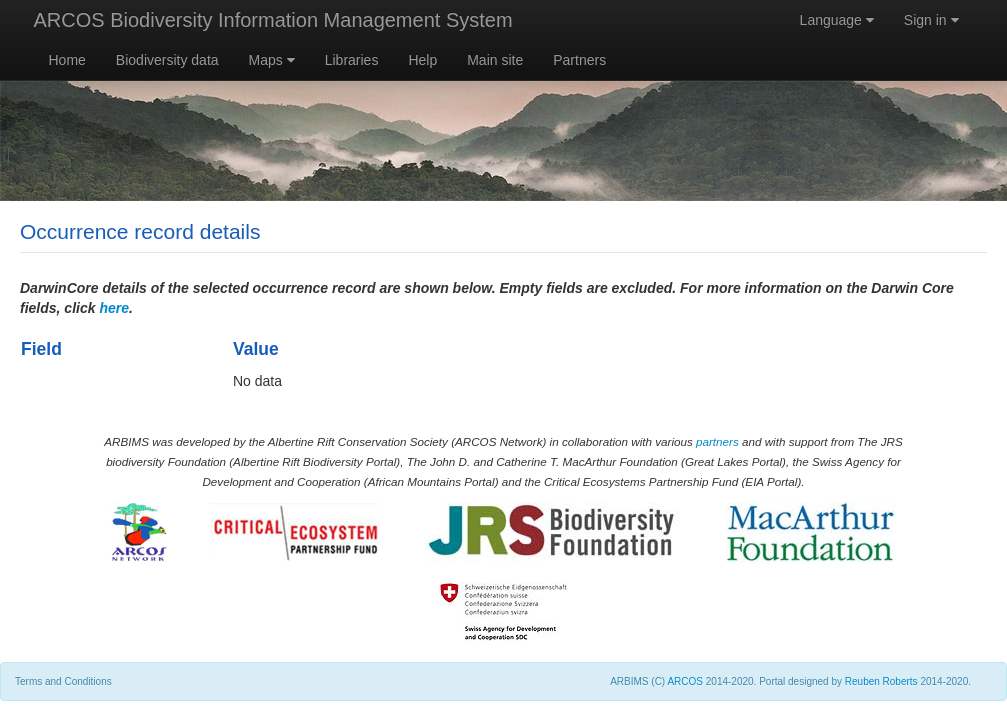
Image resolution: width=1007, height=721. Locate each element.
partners (717, 441)
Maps (272, 60)
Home (67, 60)
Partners (579, 60)
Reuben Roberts (881, 681)
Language (837, 20)
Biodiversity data (167, 60)
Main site (495, 60)
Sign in (931, 20)
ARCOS (685, 681)
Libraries (352, 60)
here (114, 308)
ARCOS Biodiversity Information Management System (273, 20)
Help (422, 60)
